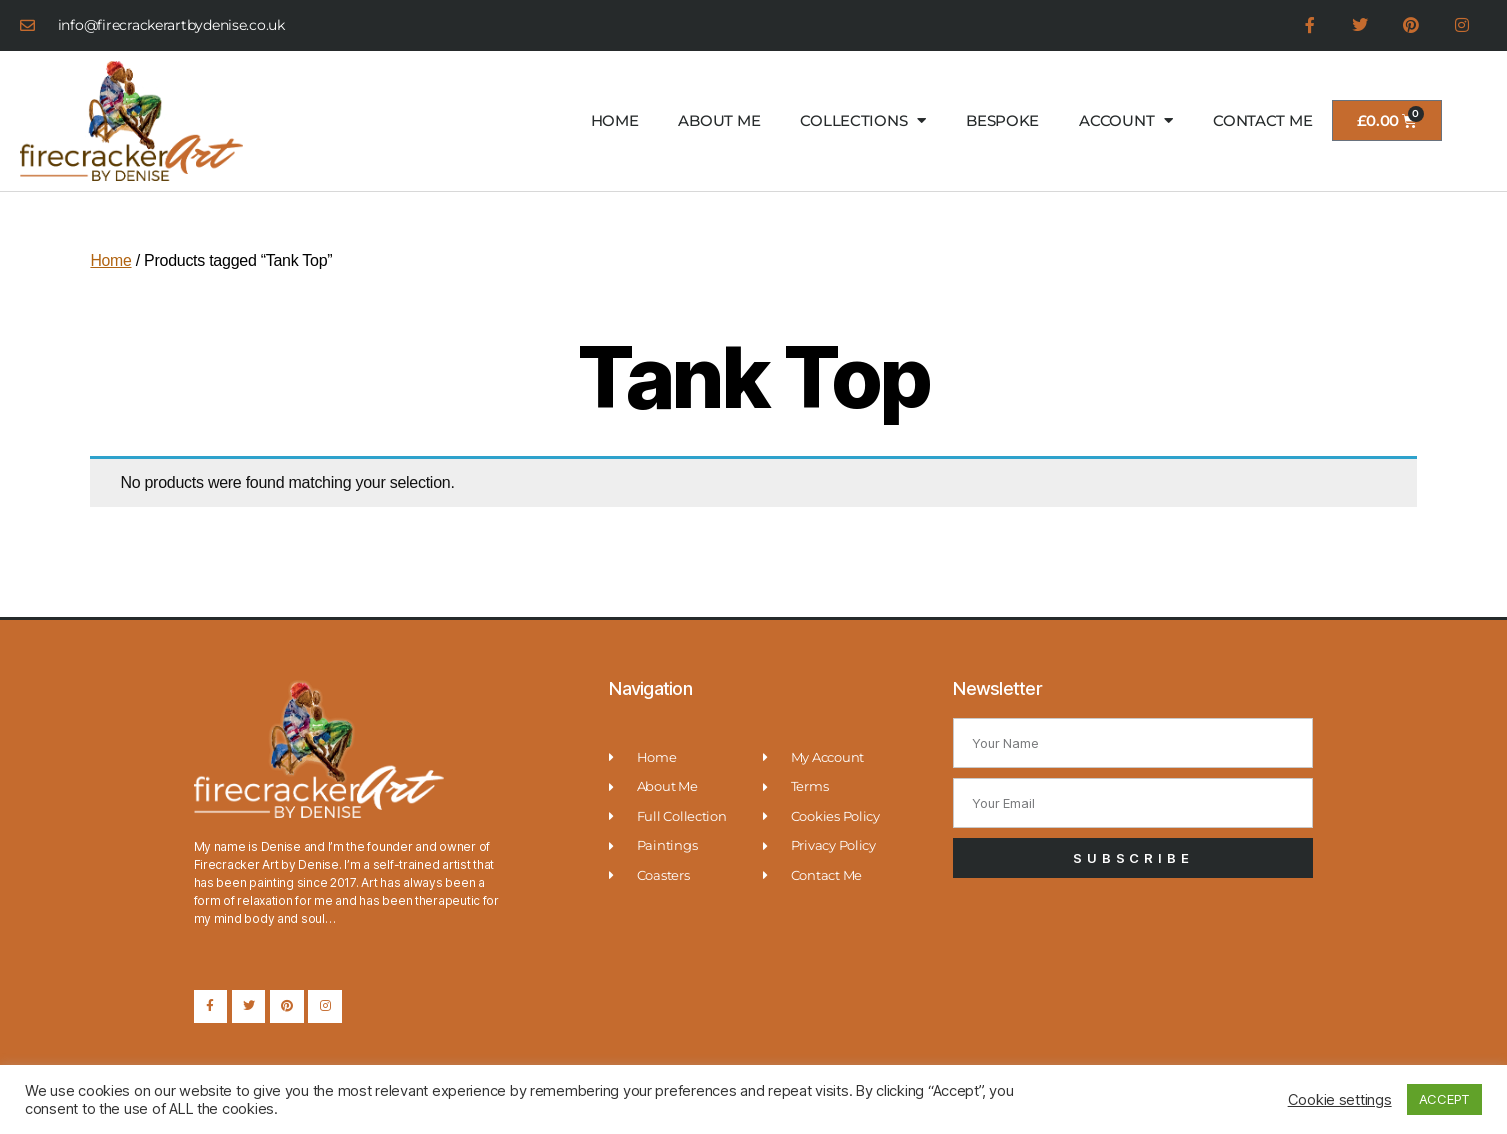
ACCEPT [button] (1444, 1099)
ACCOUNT (1126, 121)
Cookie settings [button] (1340, 1100)
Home (111, 260)
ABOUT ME (719, 120)
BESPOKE (1002, 120)
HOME (615, 120)
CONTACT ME (1262, 120)
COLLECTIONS (863, 121)
